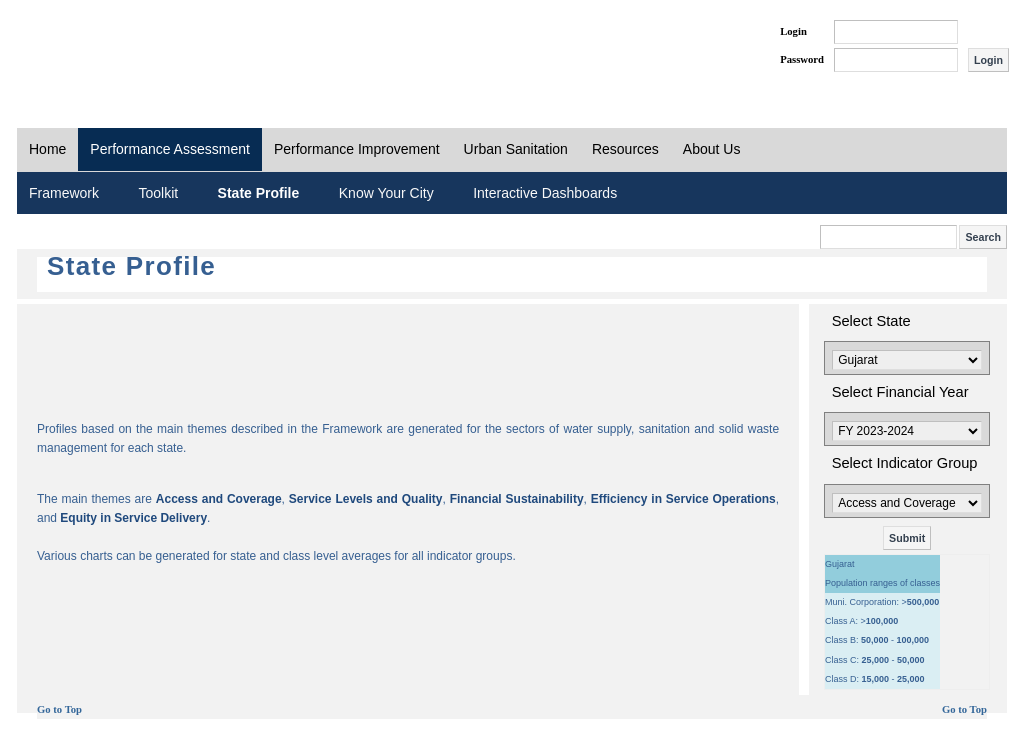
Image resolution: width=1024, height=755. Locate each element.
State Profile (259, 193)
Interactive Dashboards (545, 193)
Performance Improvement (357, 149)
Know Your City (386, 193)
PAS (84, 48)
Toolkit (158, 193)
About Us (712, 149)
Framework (64, 193)
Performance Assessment (170, 149)
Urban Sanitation (516, 149)
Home (47, 149)
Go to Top (59, 709)
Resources (625, 149)
